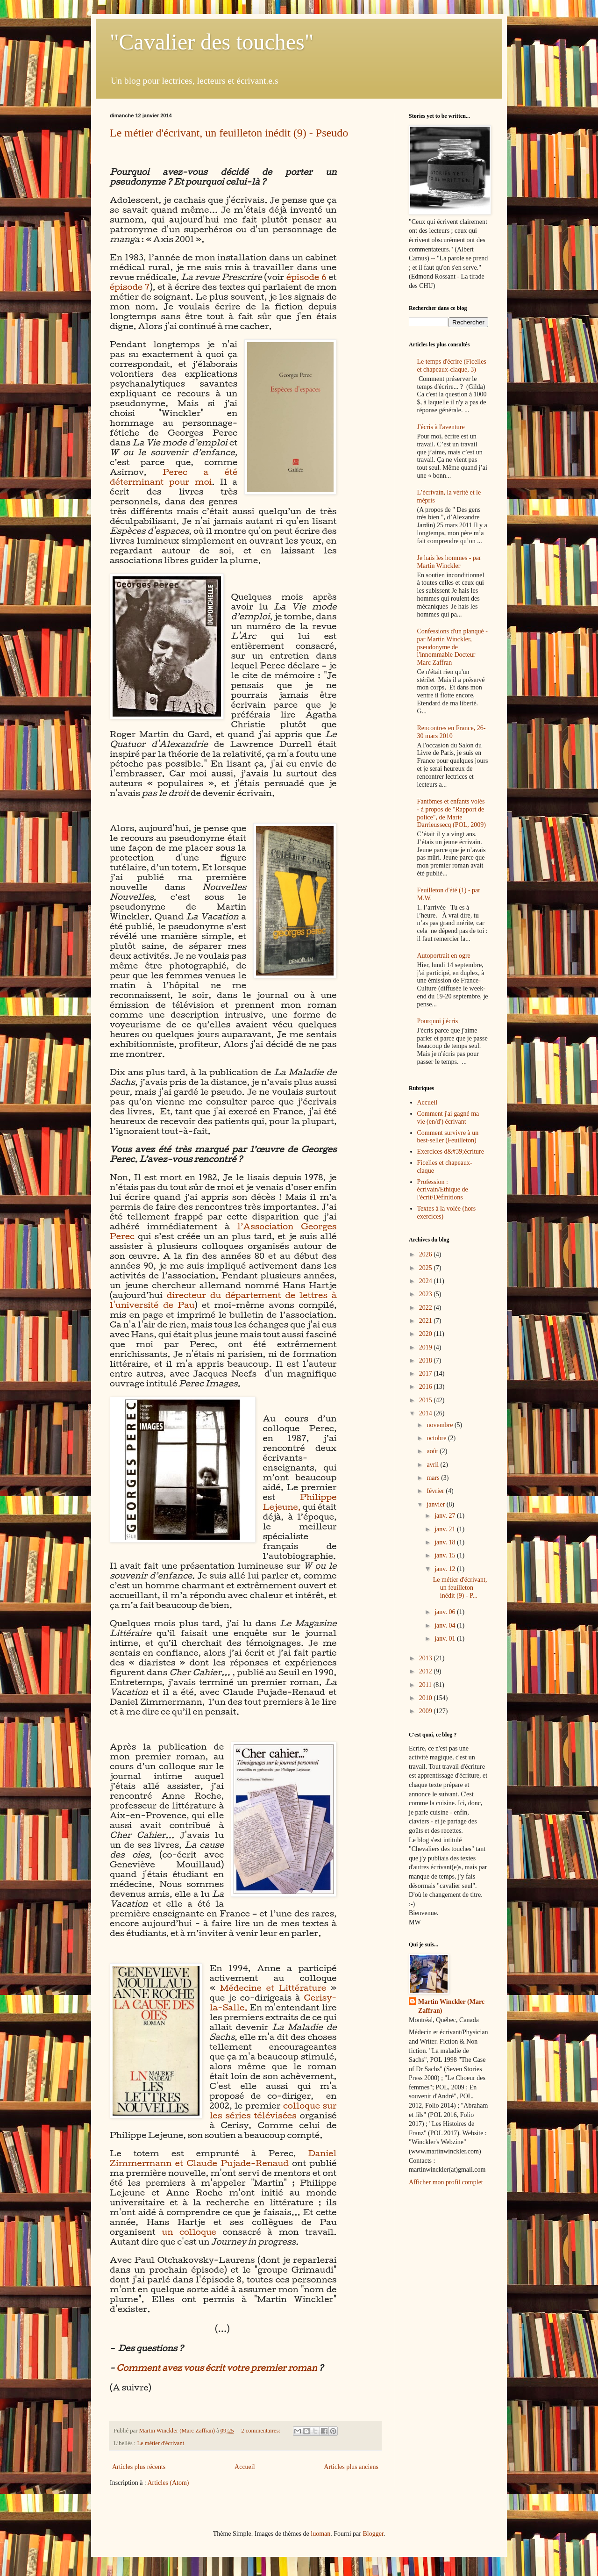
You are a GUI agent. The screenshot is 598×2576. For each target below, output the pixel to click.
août (433, 1451)
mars (434, 1477)
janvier (436, 1504)
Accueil (245, 2466)
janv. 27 (445, 1515)
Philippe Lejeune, (299, 1502)
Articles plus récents (138, 2466)
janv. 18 (445, 1542)
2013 (426, 1658)
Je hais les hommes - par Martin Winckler (449, 561)
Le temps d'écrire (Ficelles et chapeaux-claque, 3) (451, 365)
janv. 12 (445, 1568)
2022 (426, 1307)
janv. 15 (445, 1555)
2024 (426, 1280)
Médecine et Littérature (273, 1988)
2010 (426, 1697)
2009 (426, 1711)
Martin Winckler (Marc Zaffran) (451, 2006)
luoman (320, 2533)
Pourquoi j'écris (437, 1021)
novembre (440, 1424)
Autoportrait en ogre (443, 955)
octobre (437, 1438)
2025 (426, 1267)
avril (433, 1464)
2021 (426, 1320)
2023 (426, 1294)
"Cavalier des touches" (211, 41)
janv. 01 (445, 1638)
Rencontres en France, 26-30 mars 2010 (451, 732)
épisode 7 (130, 287)
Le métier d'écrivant (160, 2443)
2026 (426, 1254)
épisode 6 (306, 277)
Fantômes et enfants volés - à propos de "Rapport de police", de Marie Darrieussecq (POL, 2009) (451, 813)
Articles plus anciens (351, 2466)
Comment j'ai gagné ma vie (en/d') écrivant (448, 1117)
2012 (426, 1671)
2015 (426, 1400)
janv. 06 (445, 1611)
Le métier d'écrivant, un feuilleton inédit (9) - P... (460, 1587)
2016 (426, 1386)
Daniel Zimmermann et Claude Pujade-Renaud (223, 2158)
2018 (426, 1360)
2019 (426, 1347)
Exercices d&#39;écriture (450, 1151)
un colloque (189, 2232)
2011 (426, 1684)
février (436, 1490)
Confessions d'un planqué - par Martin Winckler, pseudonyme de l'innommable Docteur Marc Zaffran (452, 647)
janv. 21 (445, 1529)
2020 (426, 1333)
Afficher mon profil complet (446, 2182)
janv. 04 (445, 1625)
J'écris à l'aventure (441, 427)
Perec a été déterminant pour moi (173, 477)
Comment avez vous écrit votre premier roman (217, 2368)
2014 (426, 1413)
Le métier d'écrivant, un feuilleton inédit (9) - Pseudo (229, 133)
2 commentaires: (261, 2430)
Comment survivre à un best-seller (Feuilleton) (448, 1136)
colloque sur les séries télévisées (272, 2110)
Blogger (373, 2533)
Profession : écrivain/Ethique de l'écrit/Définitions (442, 1189)
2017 (426, 1373)
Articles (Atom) (168, 2482)
